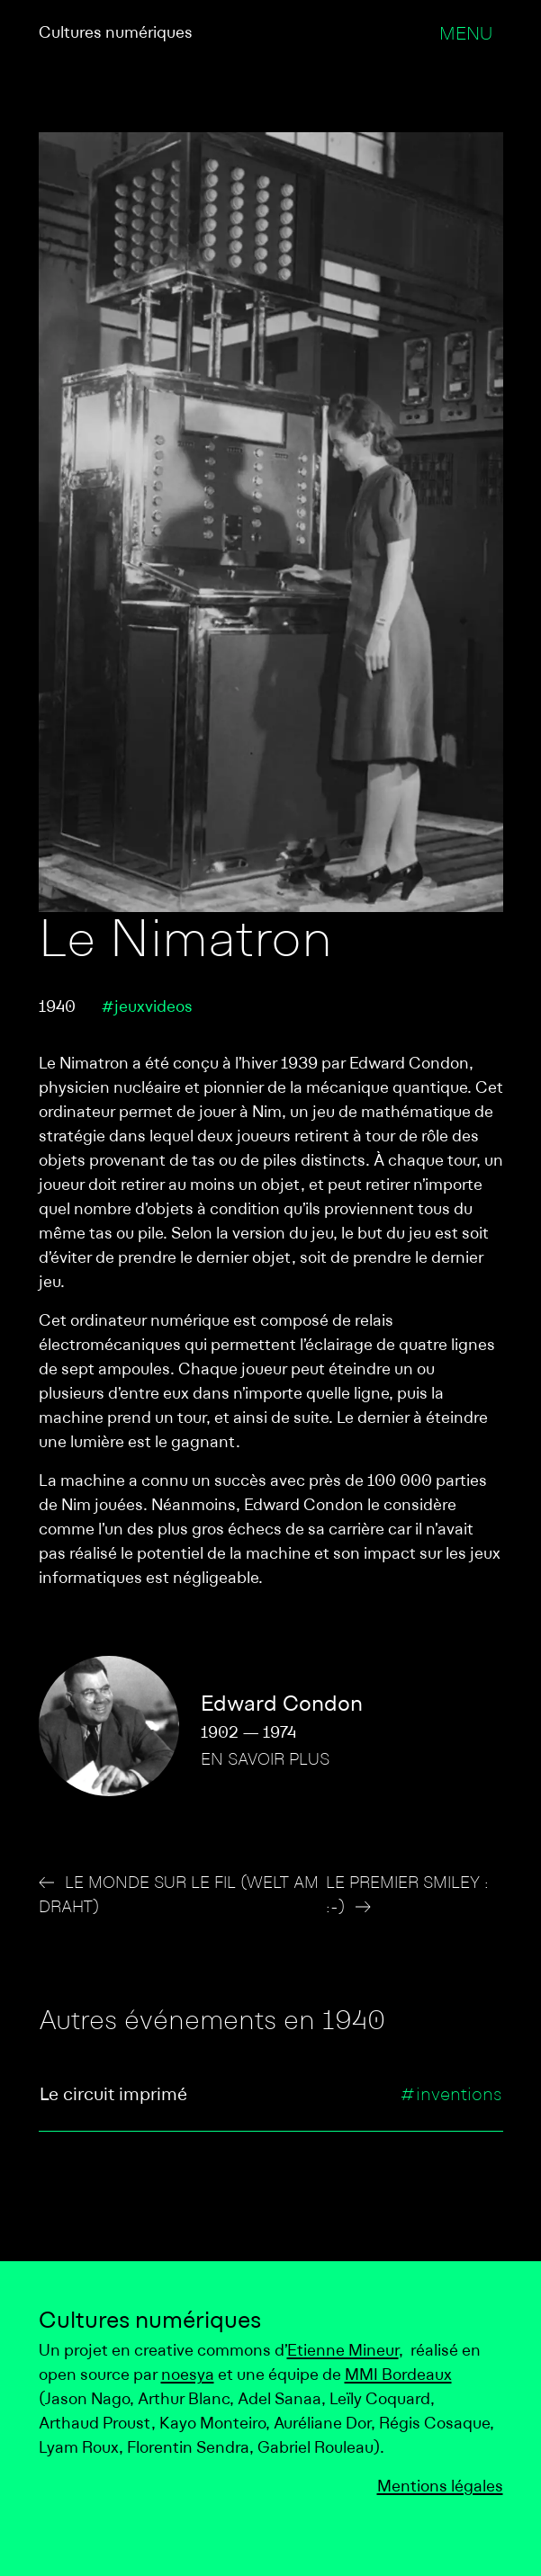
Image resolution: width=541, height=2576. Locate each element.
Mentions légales (440, 2487)
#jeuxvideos (147, 1007)
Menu (465, 35)
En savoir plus (265, 1760)
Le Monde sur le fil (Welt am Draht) (179, 1896)
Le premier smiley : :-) (407, 1896)
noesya (187, 2376)
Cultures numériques (116, 33)
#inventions (451, 2096)
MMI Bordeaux (398, 2376)
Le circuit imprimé (113, 2096)
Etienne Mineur (343, 2351)
